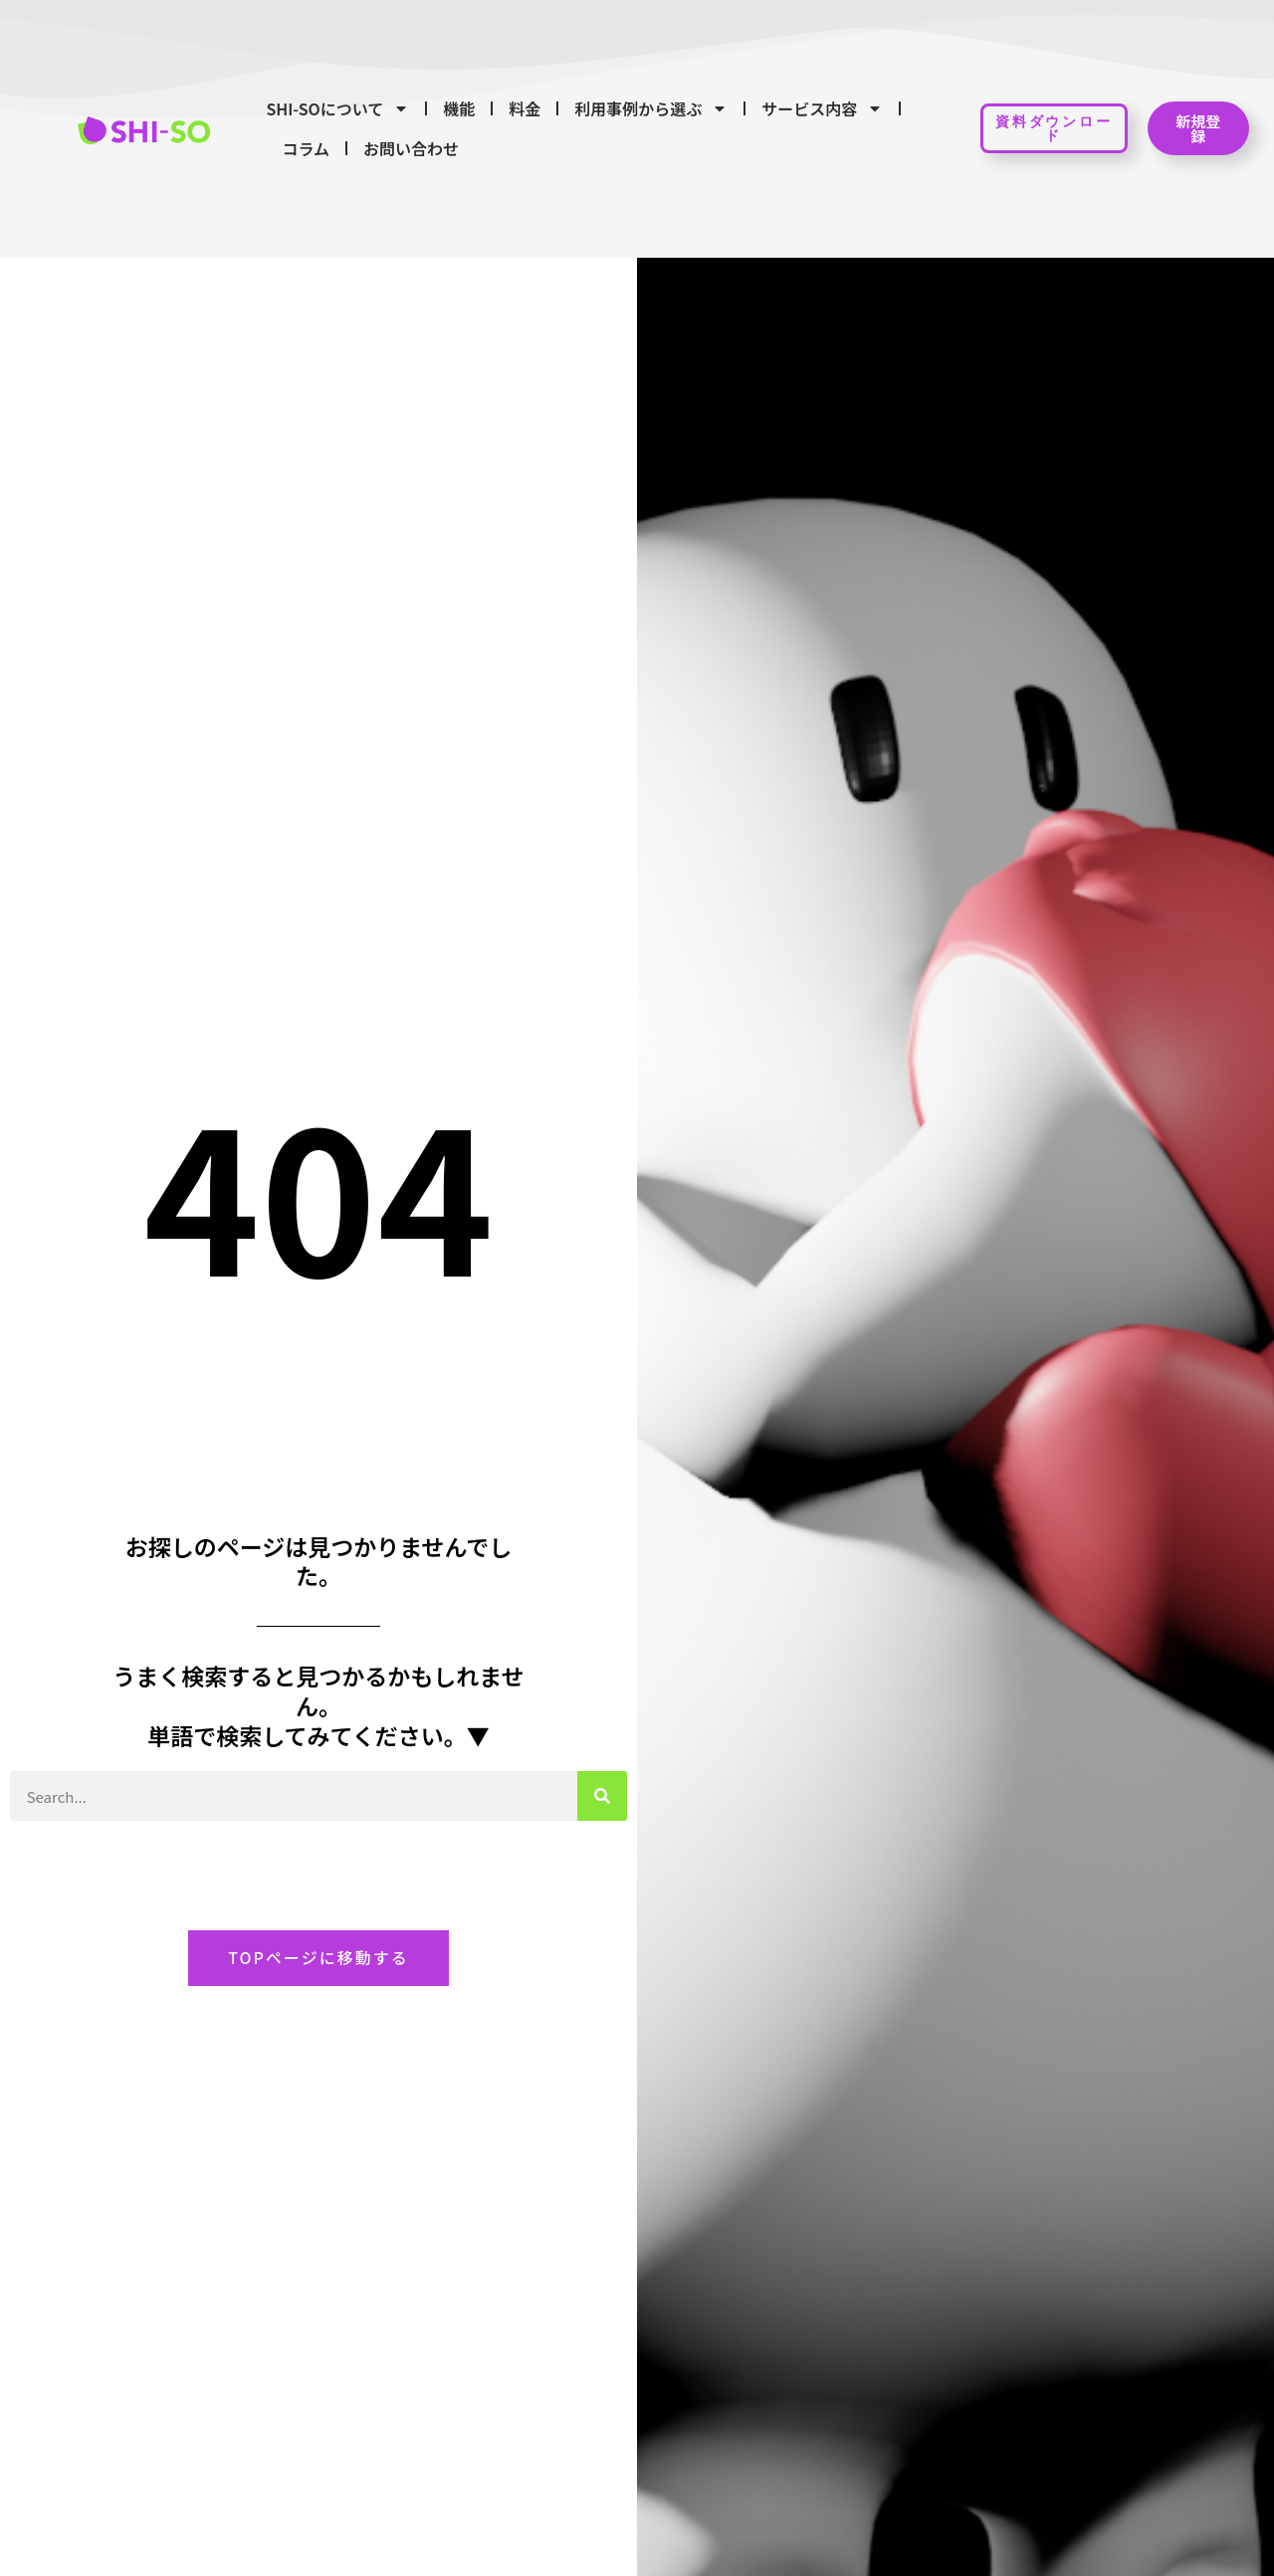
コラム (305, 148)
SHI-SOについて (337, 108)
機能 (459, 108)
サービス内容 (822, 108)
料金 (524, 108)
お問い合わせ (411, 148)
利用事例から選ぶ (651, 108)
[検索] (602, 1795)
